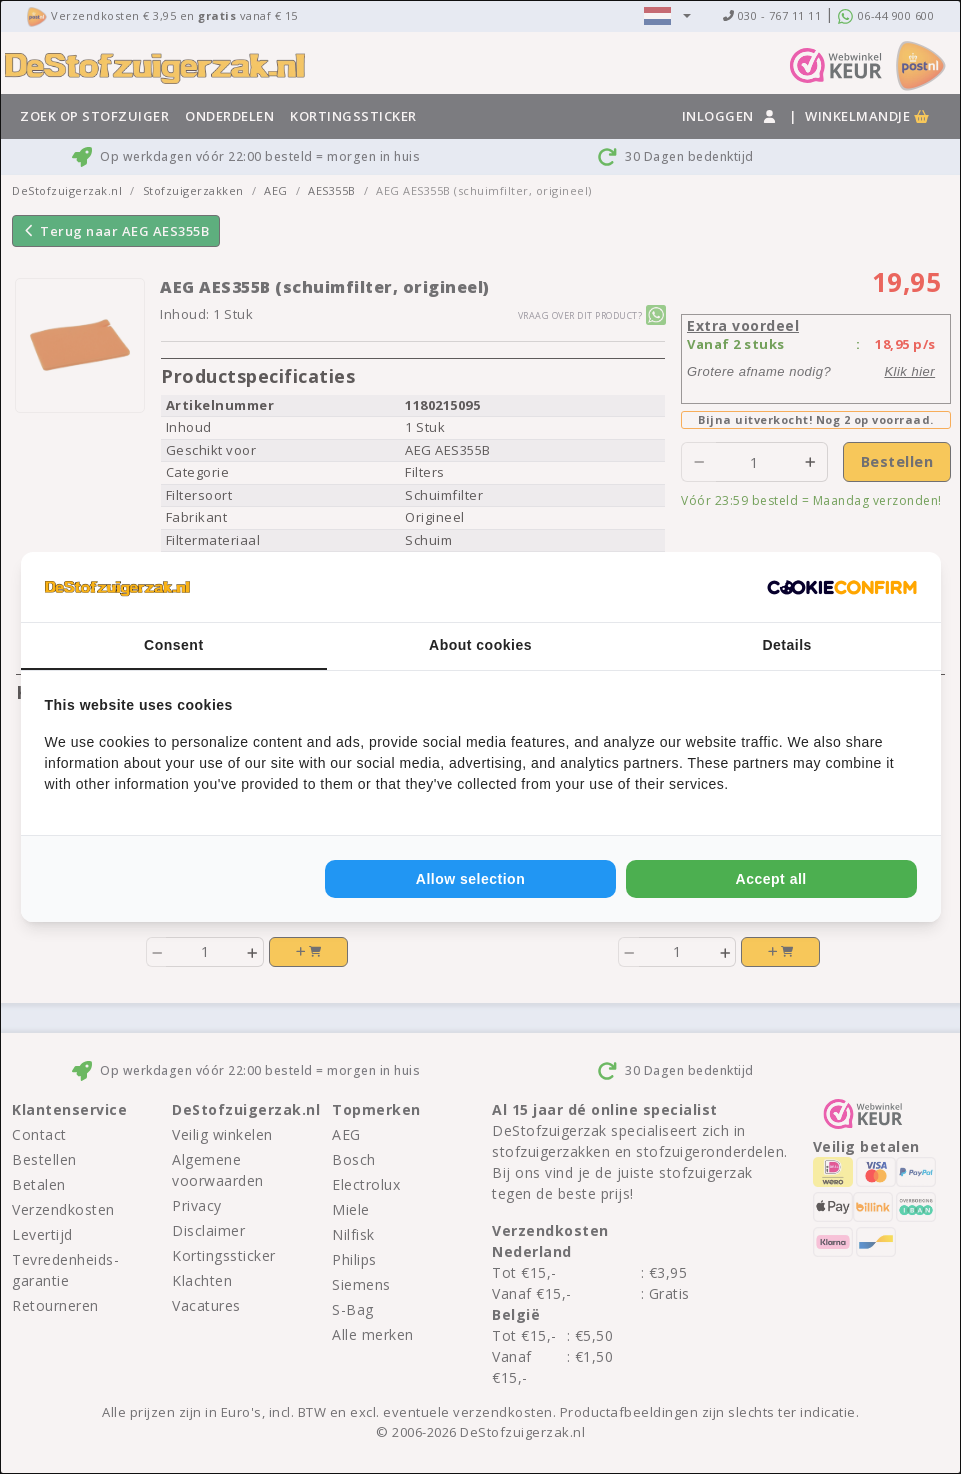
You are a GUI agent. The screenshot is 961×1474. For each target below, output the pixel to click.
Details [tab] (786, 645)
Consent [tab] (174, 645)
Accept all (771, 879)
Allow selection (470, 879)
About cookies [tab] (480, 645)
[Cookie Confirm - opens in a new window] (842, 587)
